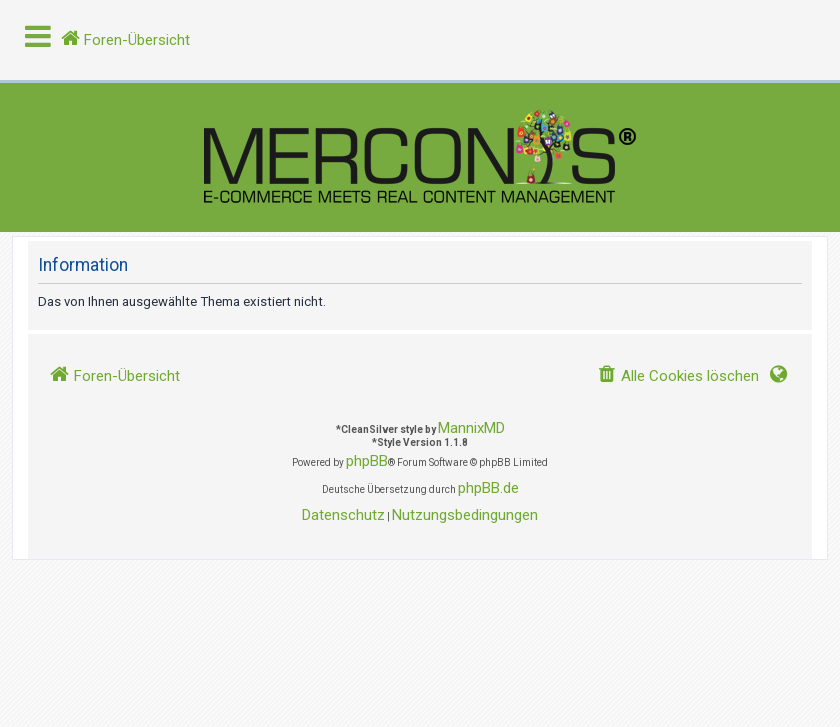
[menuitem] (678, 376)
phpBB (367, 461)
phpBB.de (488, 488)
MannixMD (471, 428)
